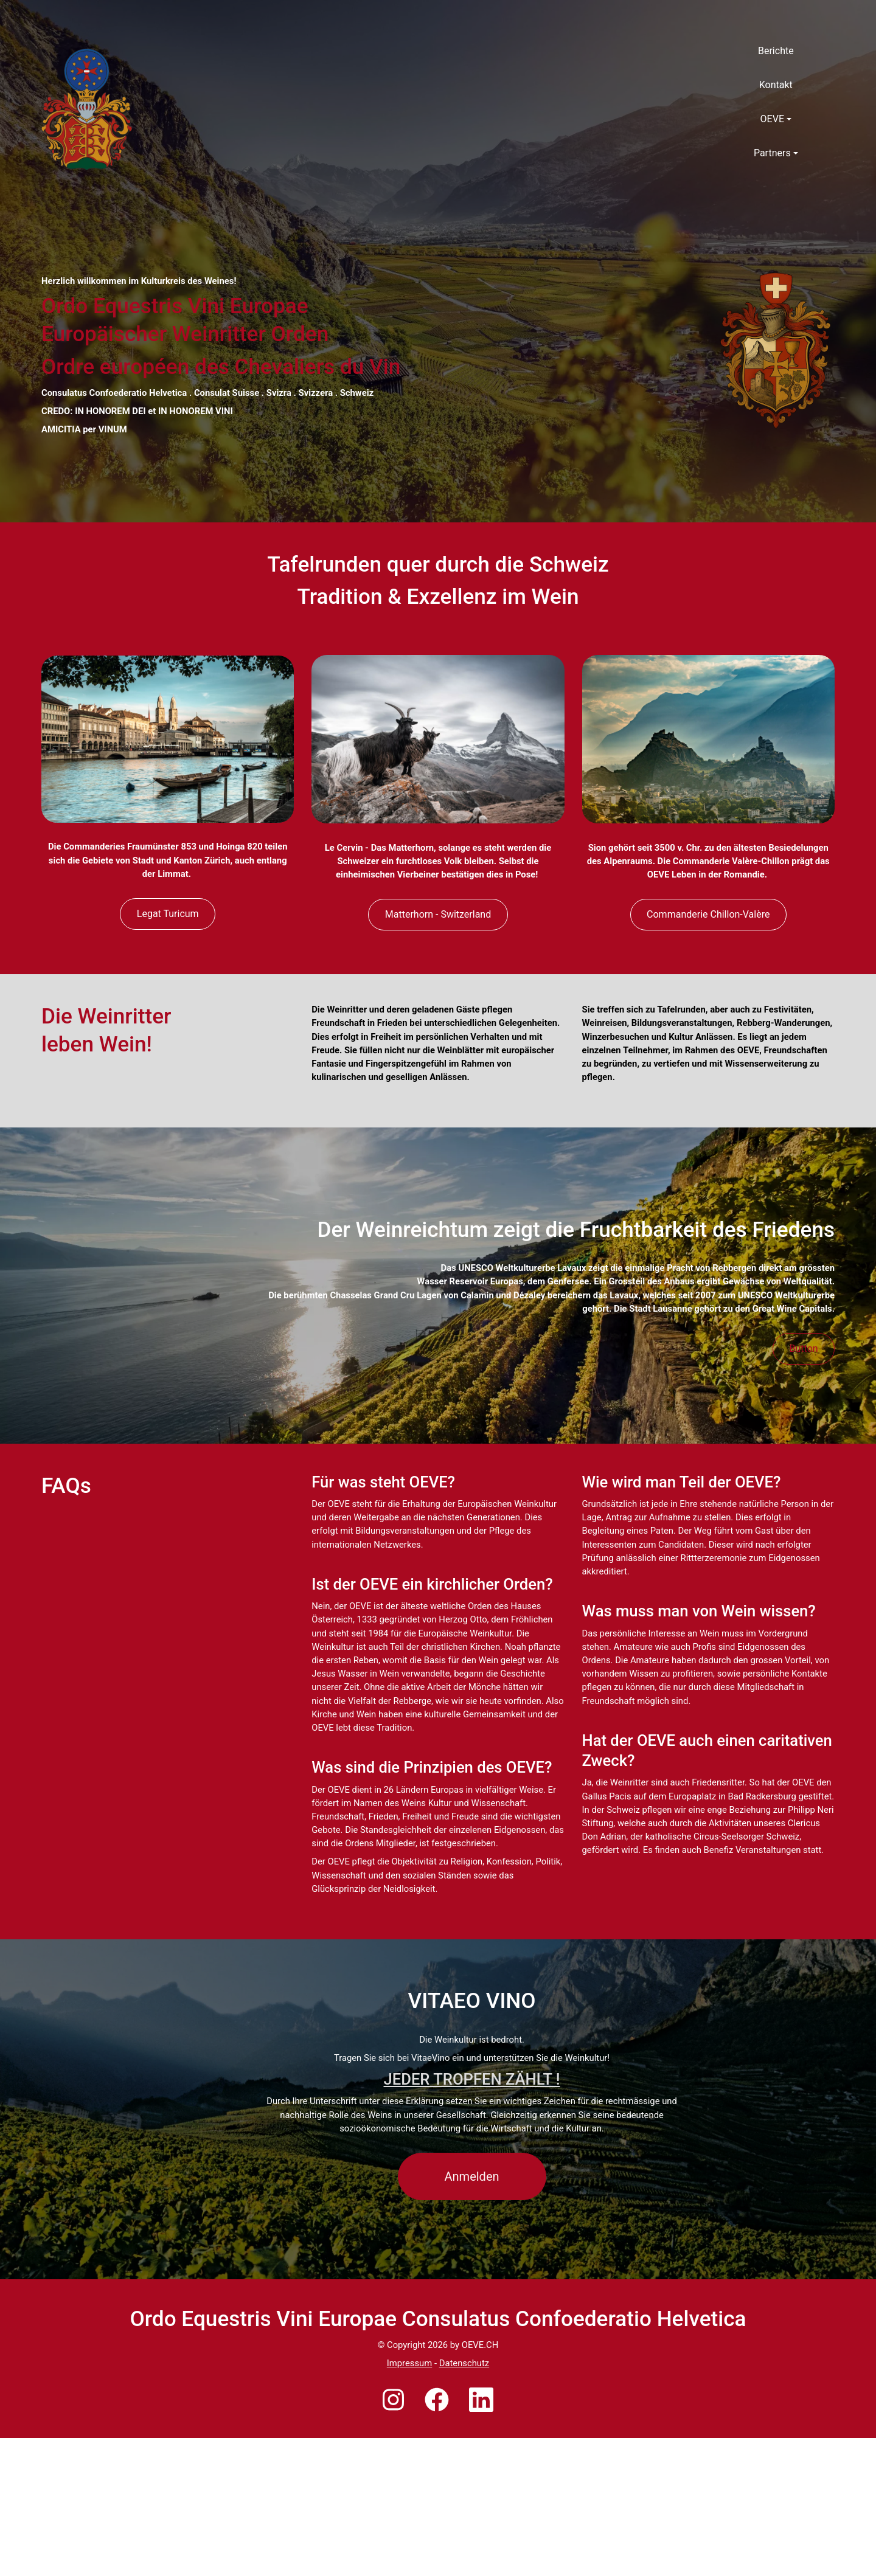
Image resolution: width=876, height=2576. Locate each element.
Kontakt (776, 85)
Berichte (776, 51)
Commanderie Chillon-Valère (708, 960)
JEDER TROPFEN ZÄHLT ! (472, 2217)
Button (804, 1440)
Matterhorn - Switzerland (438, 960)
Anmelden (472, 2314)
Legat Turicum (168, 960)
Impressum (409, 2500)
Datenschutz (464, 2500)
